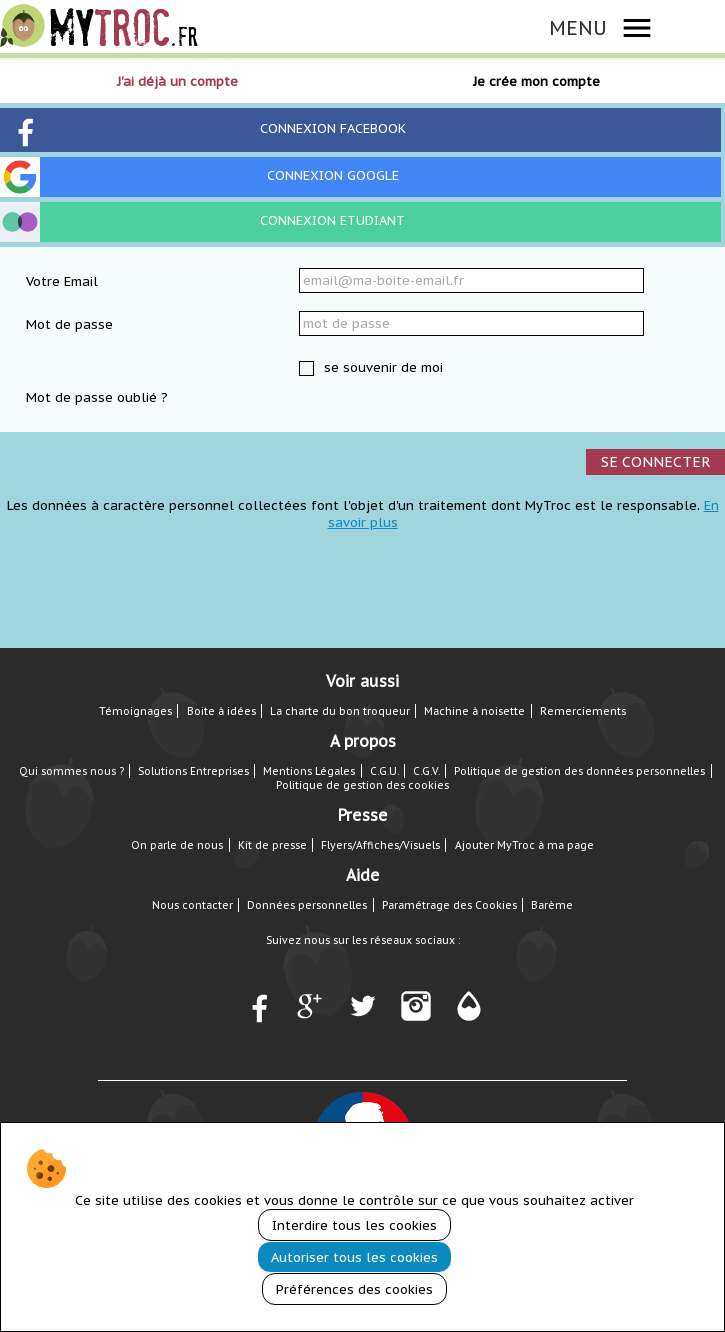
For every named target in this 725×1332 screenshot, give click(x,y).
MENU (578, 27)
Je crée (536, 81)
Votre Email (62, 281)
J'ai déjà (177, 81)
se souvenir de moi (381, 367)
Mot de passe (69, 324)
